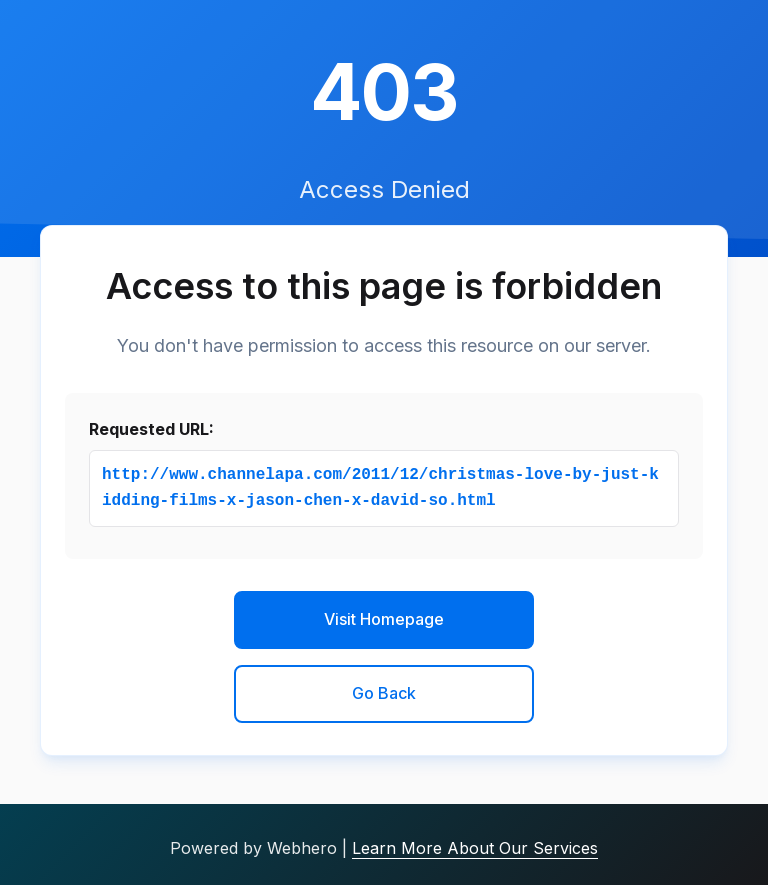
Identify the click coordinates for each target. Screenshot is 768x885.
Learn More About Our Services (475, 848)
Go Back (384, 693)
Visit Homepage (384, 619)
